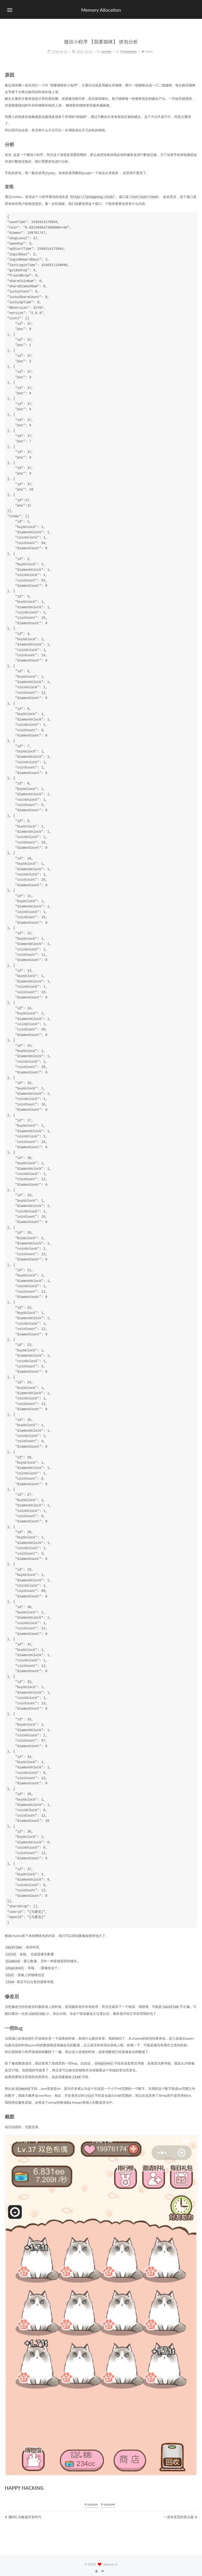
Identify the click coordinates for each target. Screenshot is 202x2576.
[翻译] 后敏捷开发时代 (23, 2514)
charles (50, 173)
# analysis (91, 2501)
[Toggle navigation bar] (10, 10)
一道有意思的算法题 (180, 2514)
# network (108, 2501)
